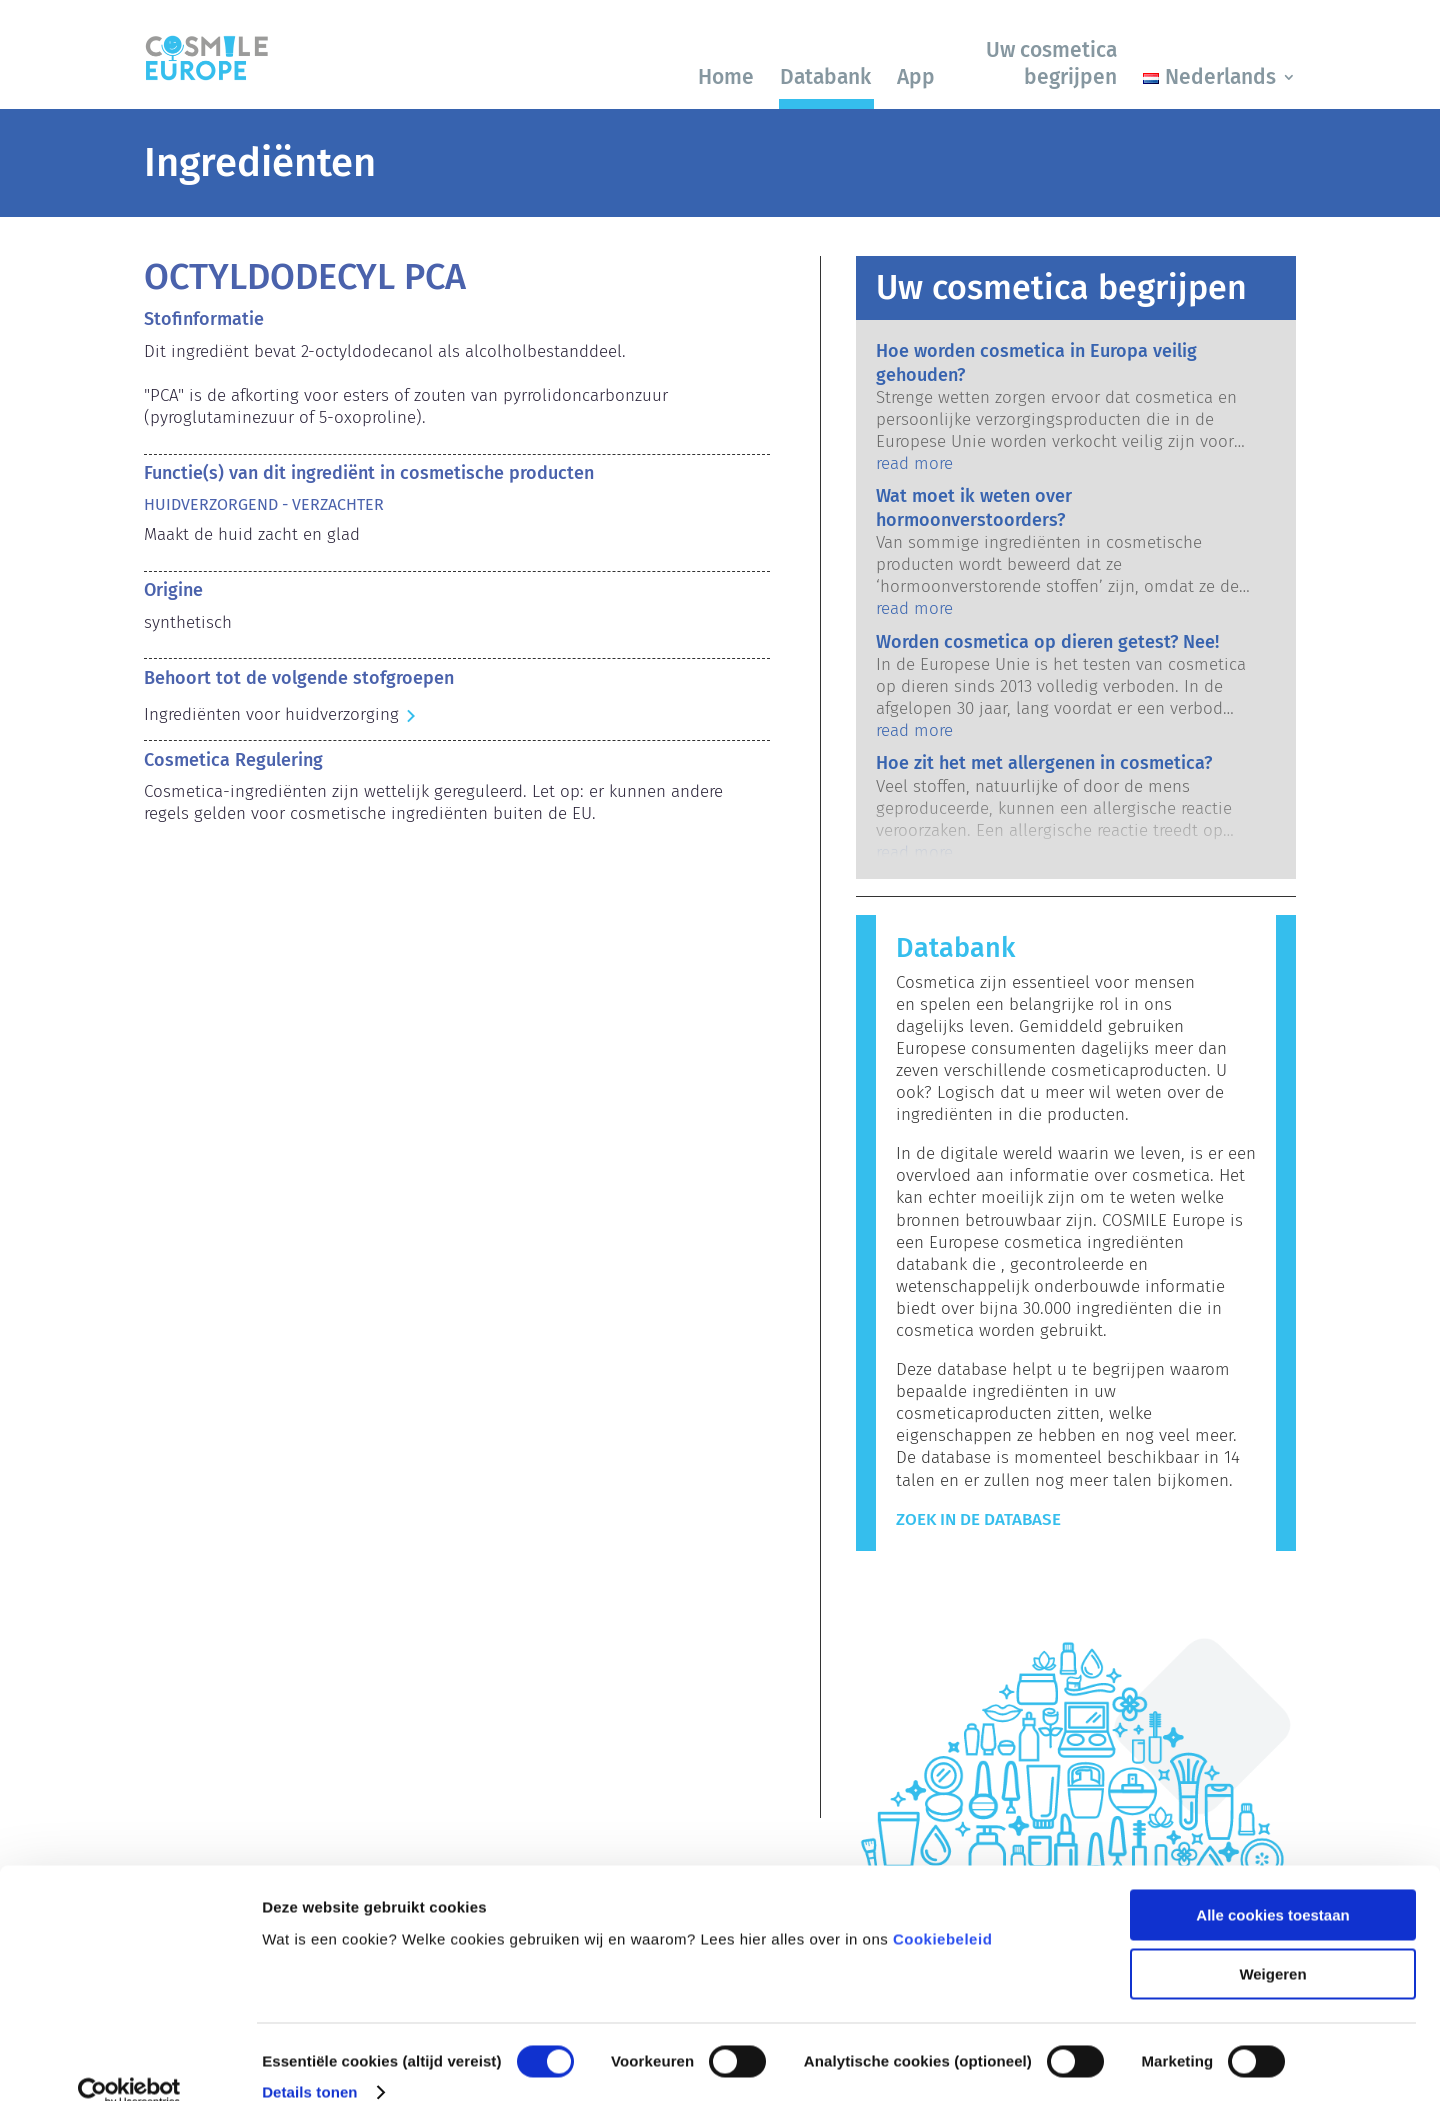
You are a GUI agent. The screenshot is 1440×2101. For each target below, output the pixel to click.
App (916, 77)
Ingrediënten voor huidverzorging (271, 714)
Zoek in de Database (978, 1519)
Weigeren (1272, 1943)
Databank (825, 77)
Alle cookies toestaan (1272, 1884)
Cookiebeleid (942, 1907)
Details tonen (309, 2061)
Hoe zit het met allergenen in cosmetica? (1044, 763)
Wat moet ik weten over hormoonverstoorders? (974, 507)
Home (726, 77)
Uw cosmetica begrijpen (1051, 63)
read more (914, 463)
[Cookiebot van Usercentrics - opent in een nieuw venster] (129, 2062)
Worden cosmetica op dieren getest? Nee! (1047, 642)
